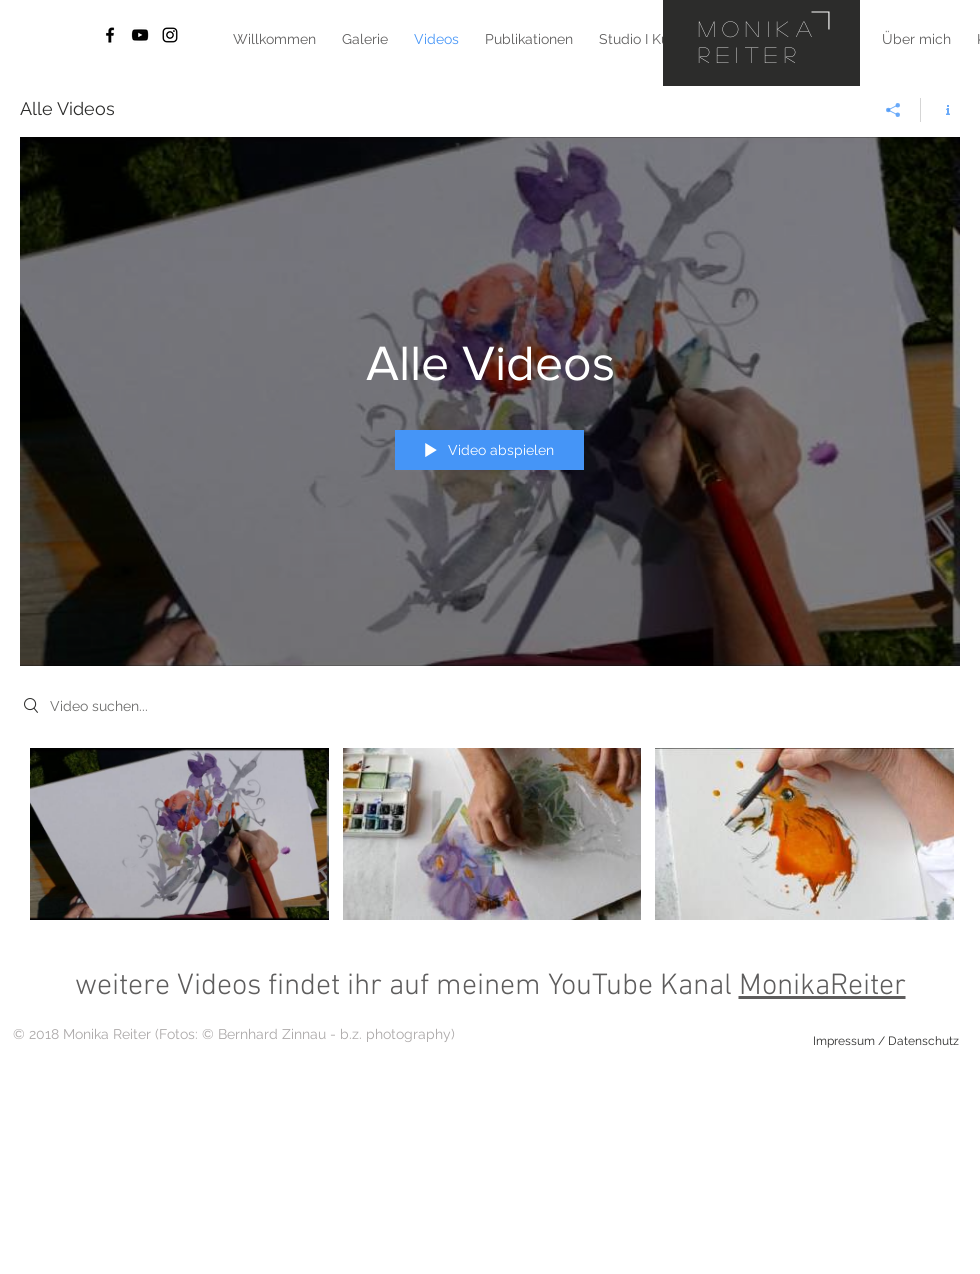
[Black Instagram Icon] (170, 35)
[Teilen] (893, 110)
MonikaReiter (822, 986)
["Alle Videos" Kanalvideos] (490, 839)
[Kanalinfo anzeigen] (940, 110)
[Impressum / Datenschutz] (886, 1041)
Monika (758, 28)
